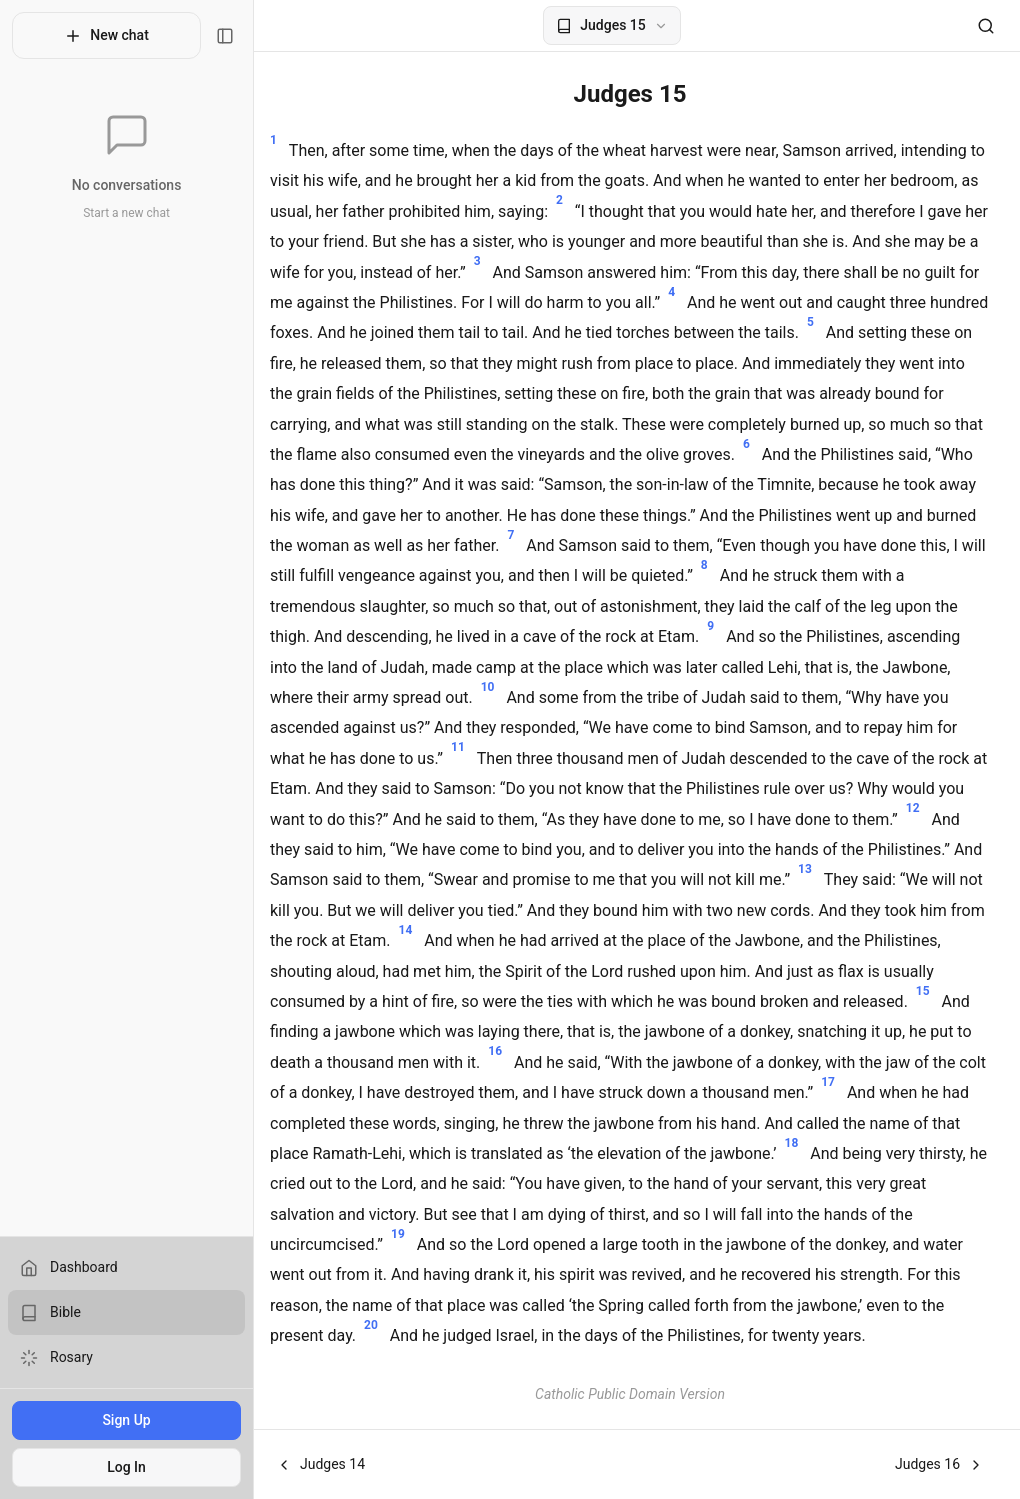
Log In (119, 1467)
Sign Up (119, 1420)
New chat (99, 36)
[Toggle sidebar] (211, 36)
